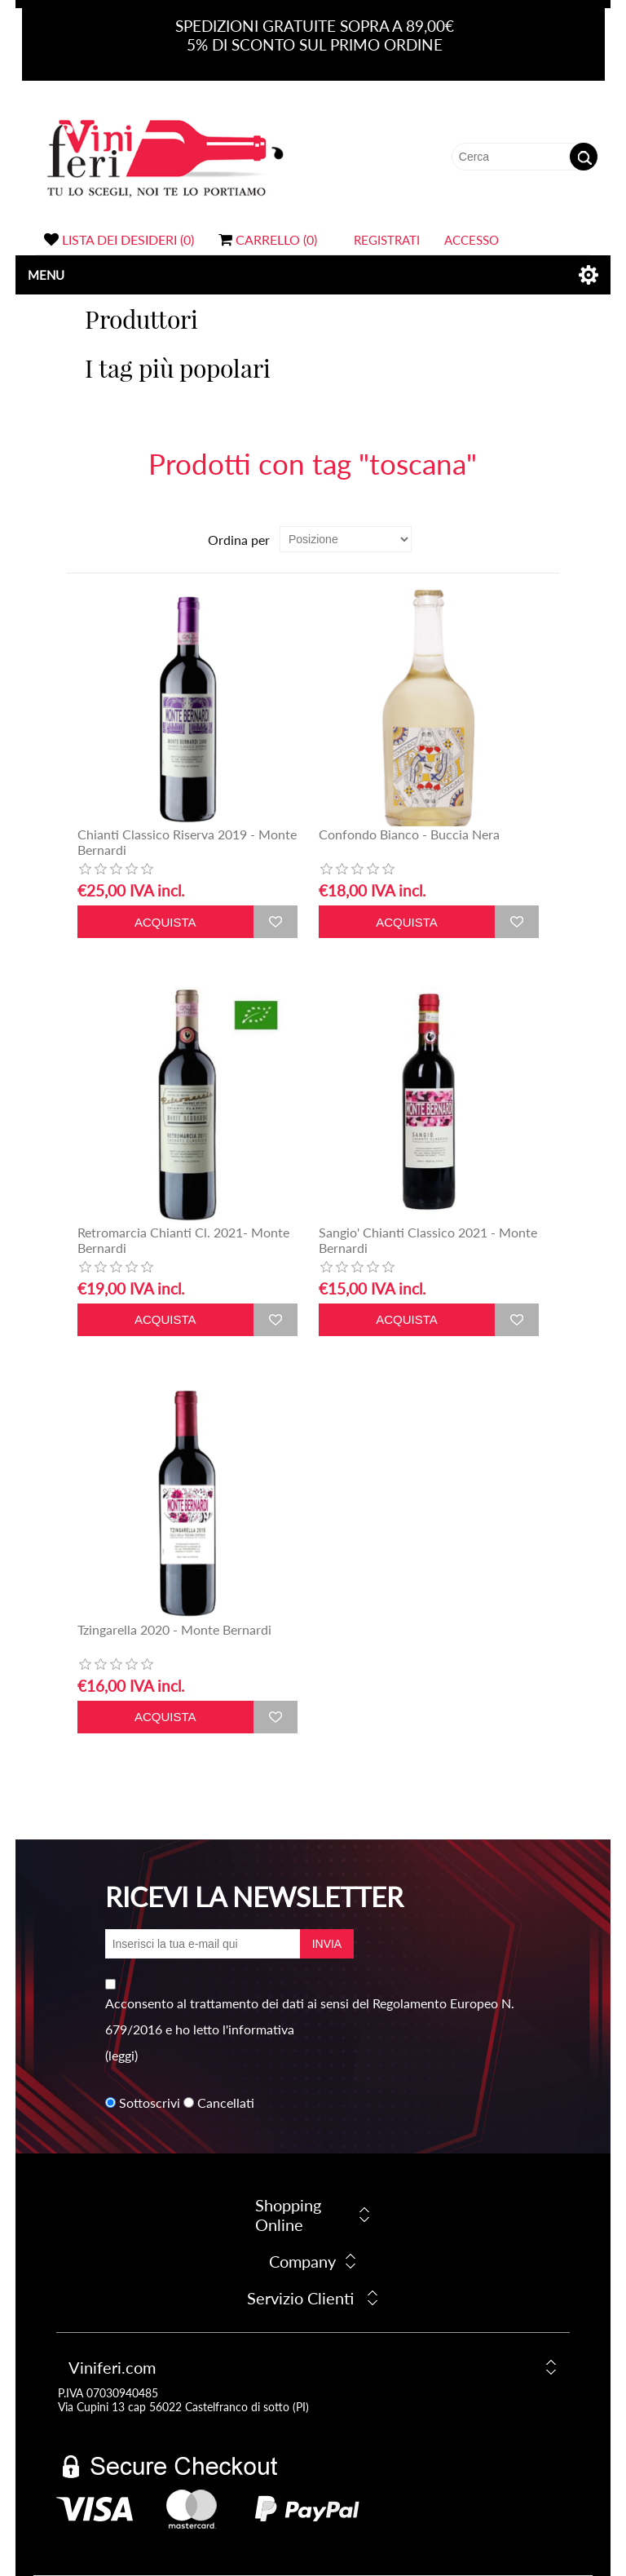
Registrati (387, 239)
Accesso (471, 239)
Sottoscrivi (149, 2102)
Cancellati (225, 2102)
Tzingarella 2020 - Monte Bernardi (174, 1629)
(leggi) (121, 2055)
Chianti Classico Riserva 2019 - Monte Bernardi (187, 841)
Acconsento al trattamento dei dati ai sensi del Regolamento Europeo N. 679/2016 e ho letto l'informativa (309, 2016)
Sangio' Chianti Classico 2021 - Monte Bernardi (428, 1239)
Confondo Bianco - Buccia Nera (409, 834)
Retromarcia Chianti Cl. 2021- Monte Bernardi (183, 1239)
